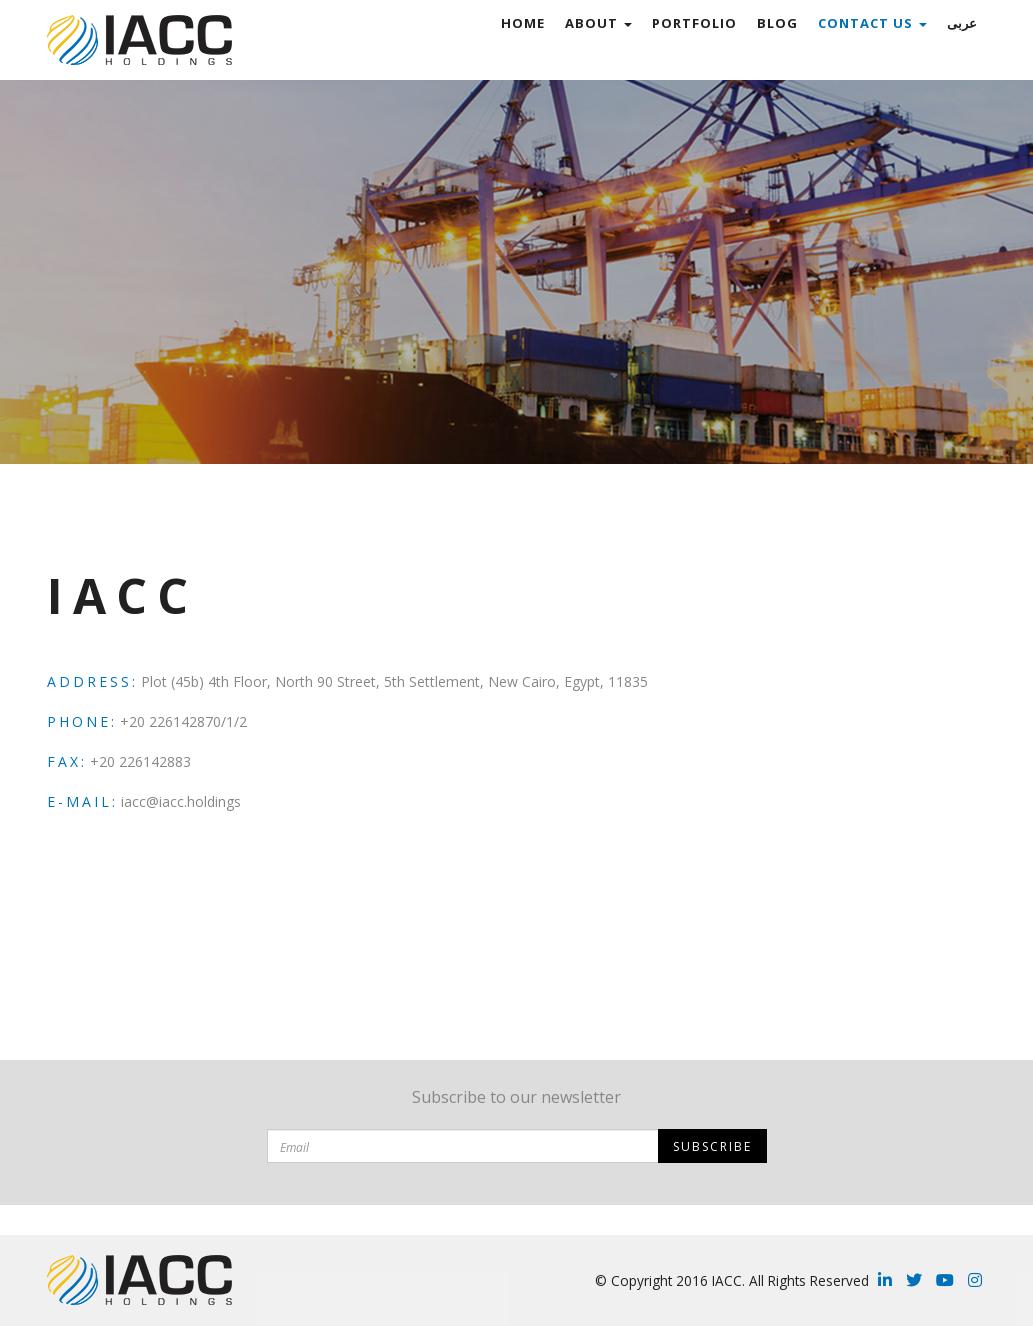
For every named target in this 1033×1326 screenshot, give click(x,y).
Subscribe (712, 1146)
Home (523, 23)
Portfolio (694, 23)
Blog (777, 23)
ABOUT (598, 23)
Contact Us (872, 23)
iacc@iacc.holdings (181, 801)
